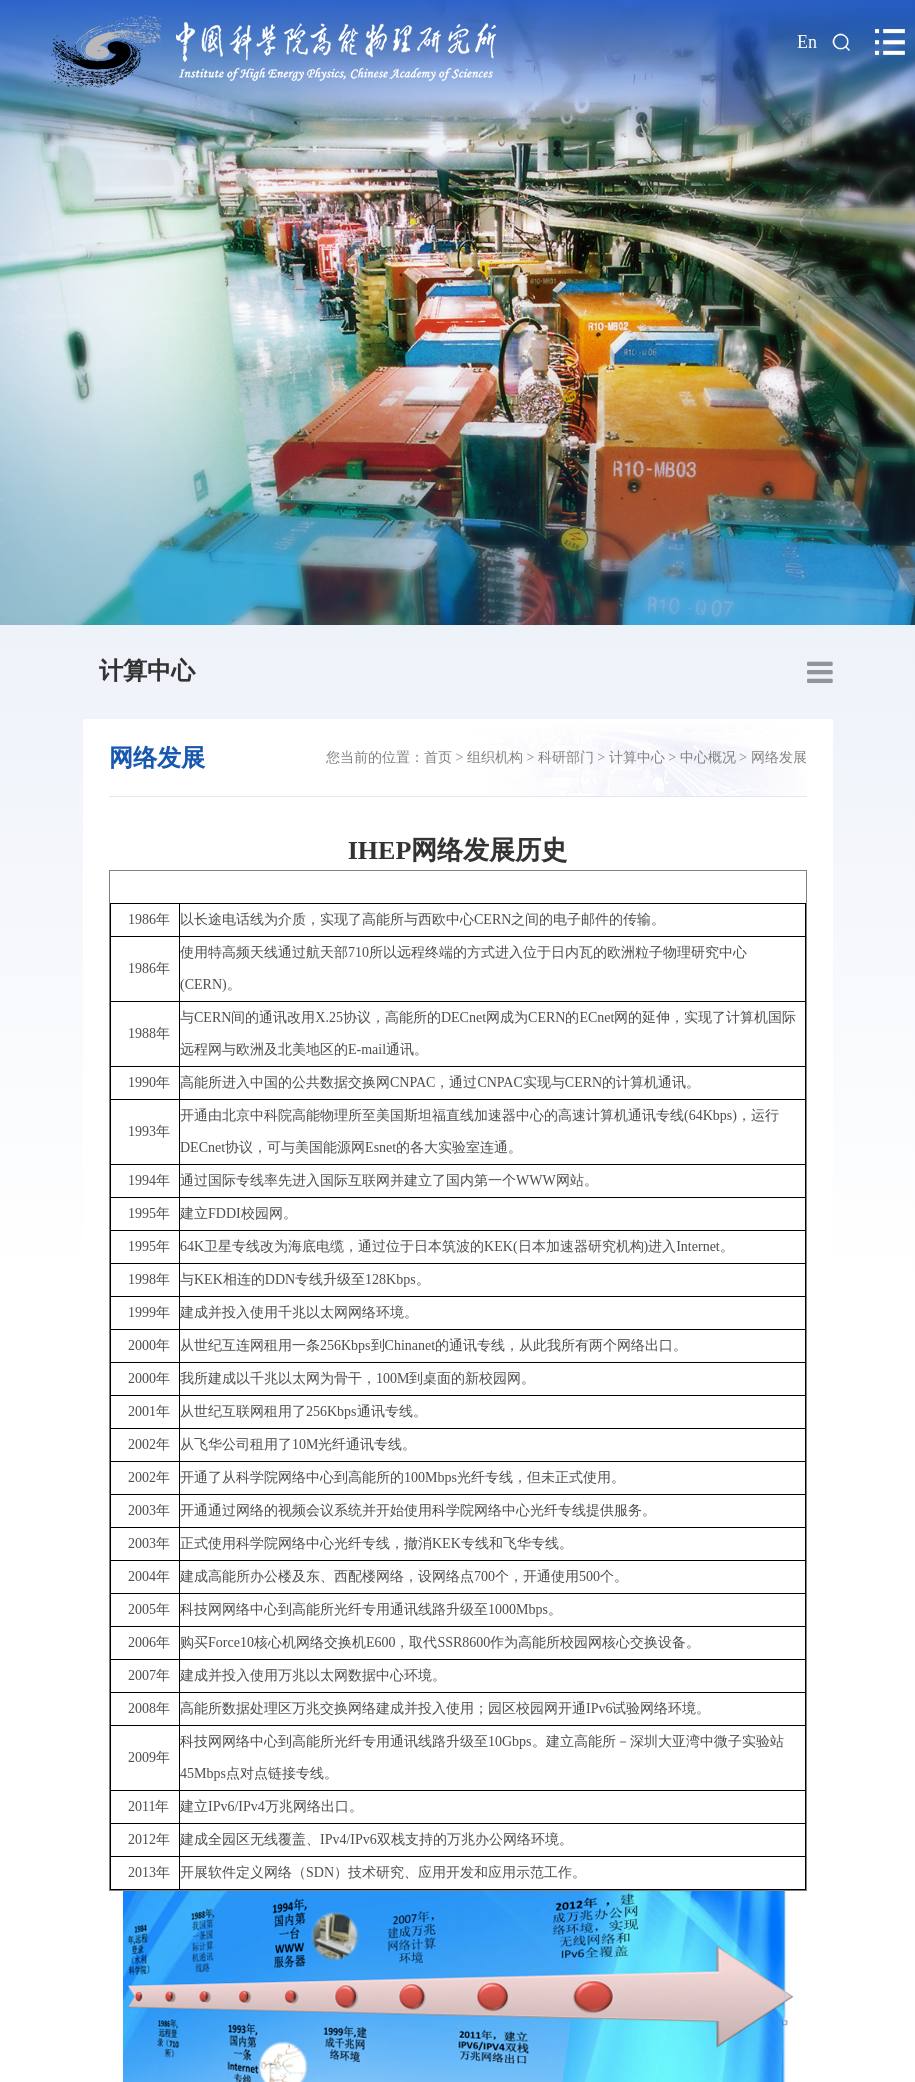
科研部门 (566, 757)
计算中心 (147, 671)
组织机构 (495, 757)
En (807, 42)
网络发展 (779, 757)
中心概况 (708, 757)
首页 (438, 757)
